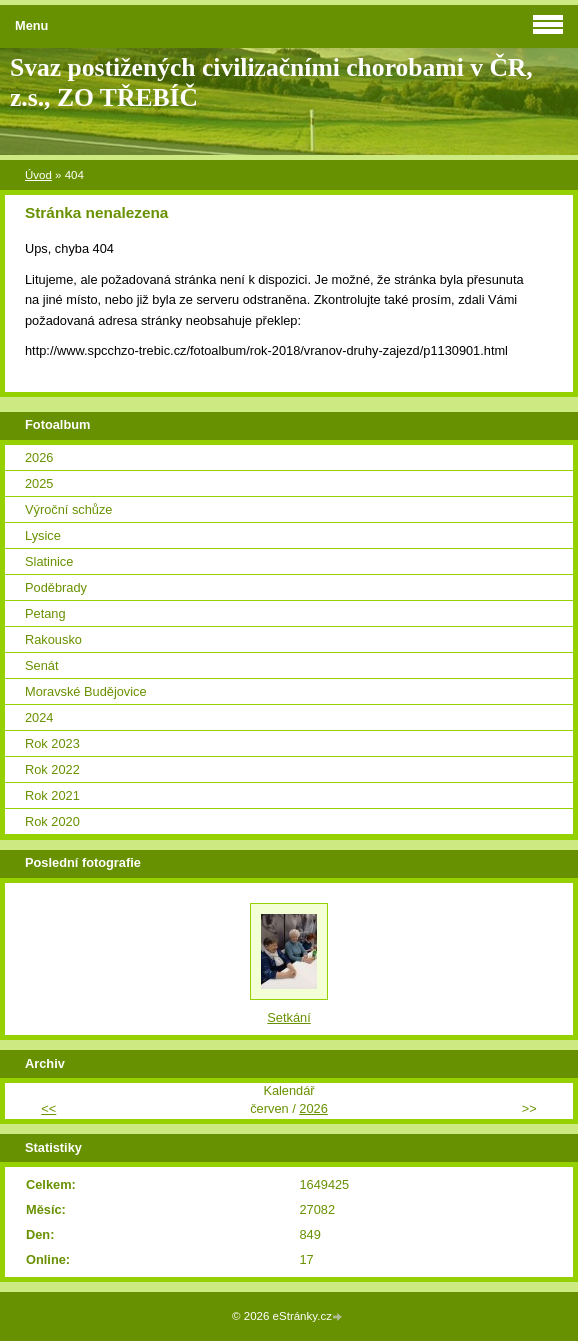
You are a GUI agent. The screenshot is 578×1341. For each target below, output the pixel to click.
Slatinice (49, 561)
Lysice (43, 535)
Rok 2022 (52, 769)
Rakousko (53, 639)
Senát (41, 665)
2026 (39, 457)
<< (48, 1108)
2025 (39, 483)
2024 (39, 717)
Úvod (38, 175)
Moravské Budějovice (86, 691)
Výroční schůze (69, 509)
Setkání (288, 1017)
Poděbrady (56, 587)
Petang (45, 613)
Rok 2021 (52, 795)
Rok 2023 (52, 743)
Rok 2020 (52, 821)
